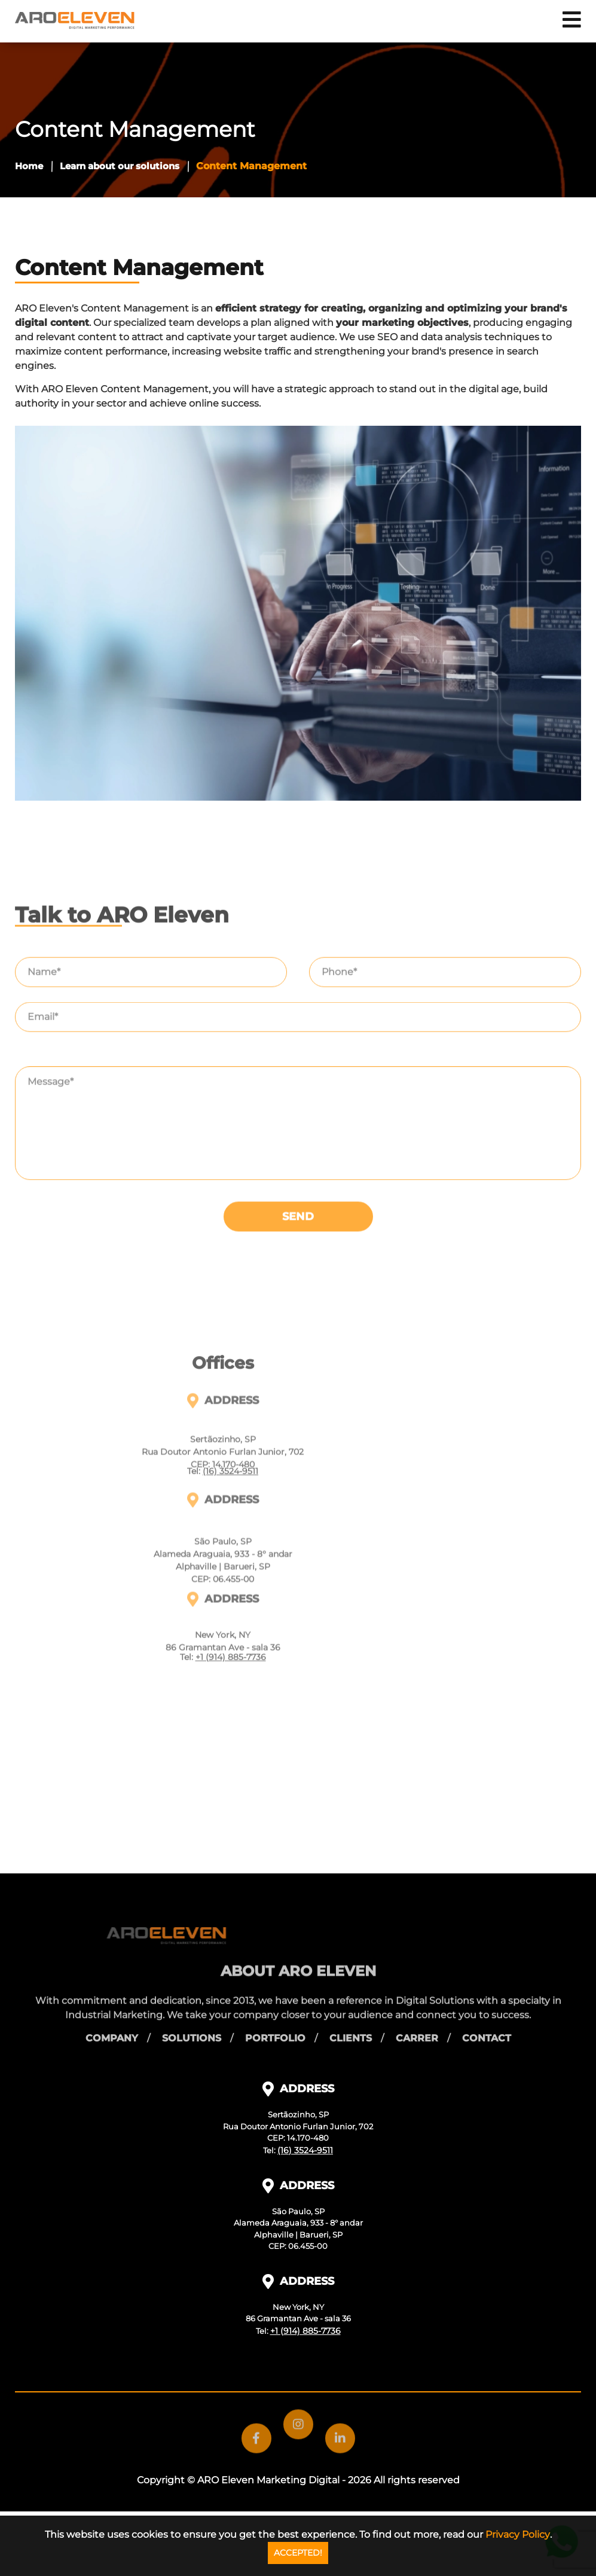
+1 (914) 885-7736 (230, 1851)
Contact (486, 2026)
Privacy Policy (517, 2534)
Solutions (191, 2026)
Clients (350, 2026)
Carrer (417, 2026)
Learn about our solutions (119, 166)
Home (29, 166)
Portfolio (275, 2026)
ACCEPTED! (298, 2552)
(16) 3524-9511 (230, 1666)
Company (111, 2026)
